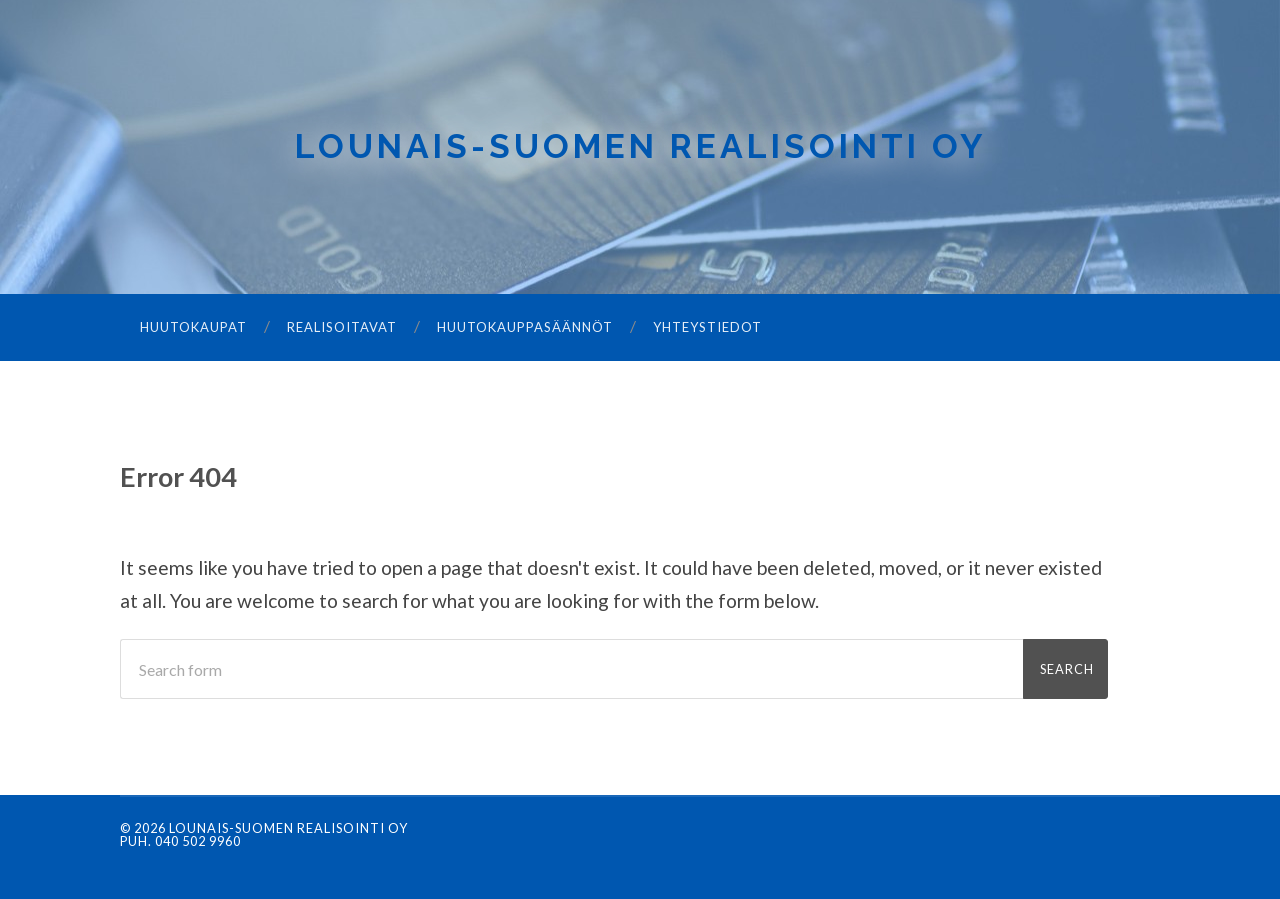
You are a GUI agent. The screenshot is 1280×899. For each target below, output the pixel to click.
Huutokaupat (193, 327)
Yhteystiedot (707, 327)
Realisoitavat (342, 327)
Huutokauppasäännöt (525, 327)
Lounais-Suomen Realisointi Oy (640, 146)
